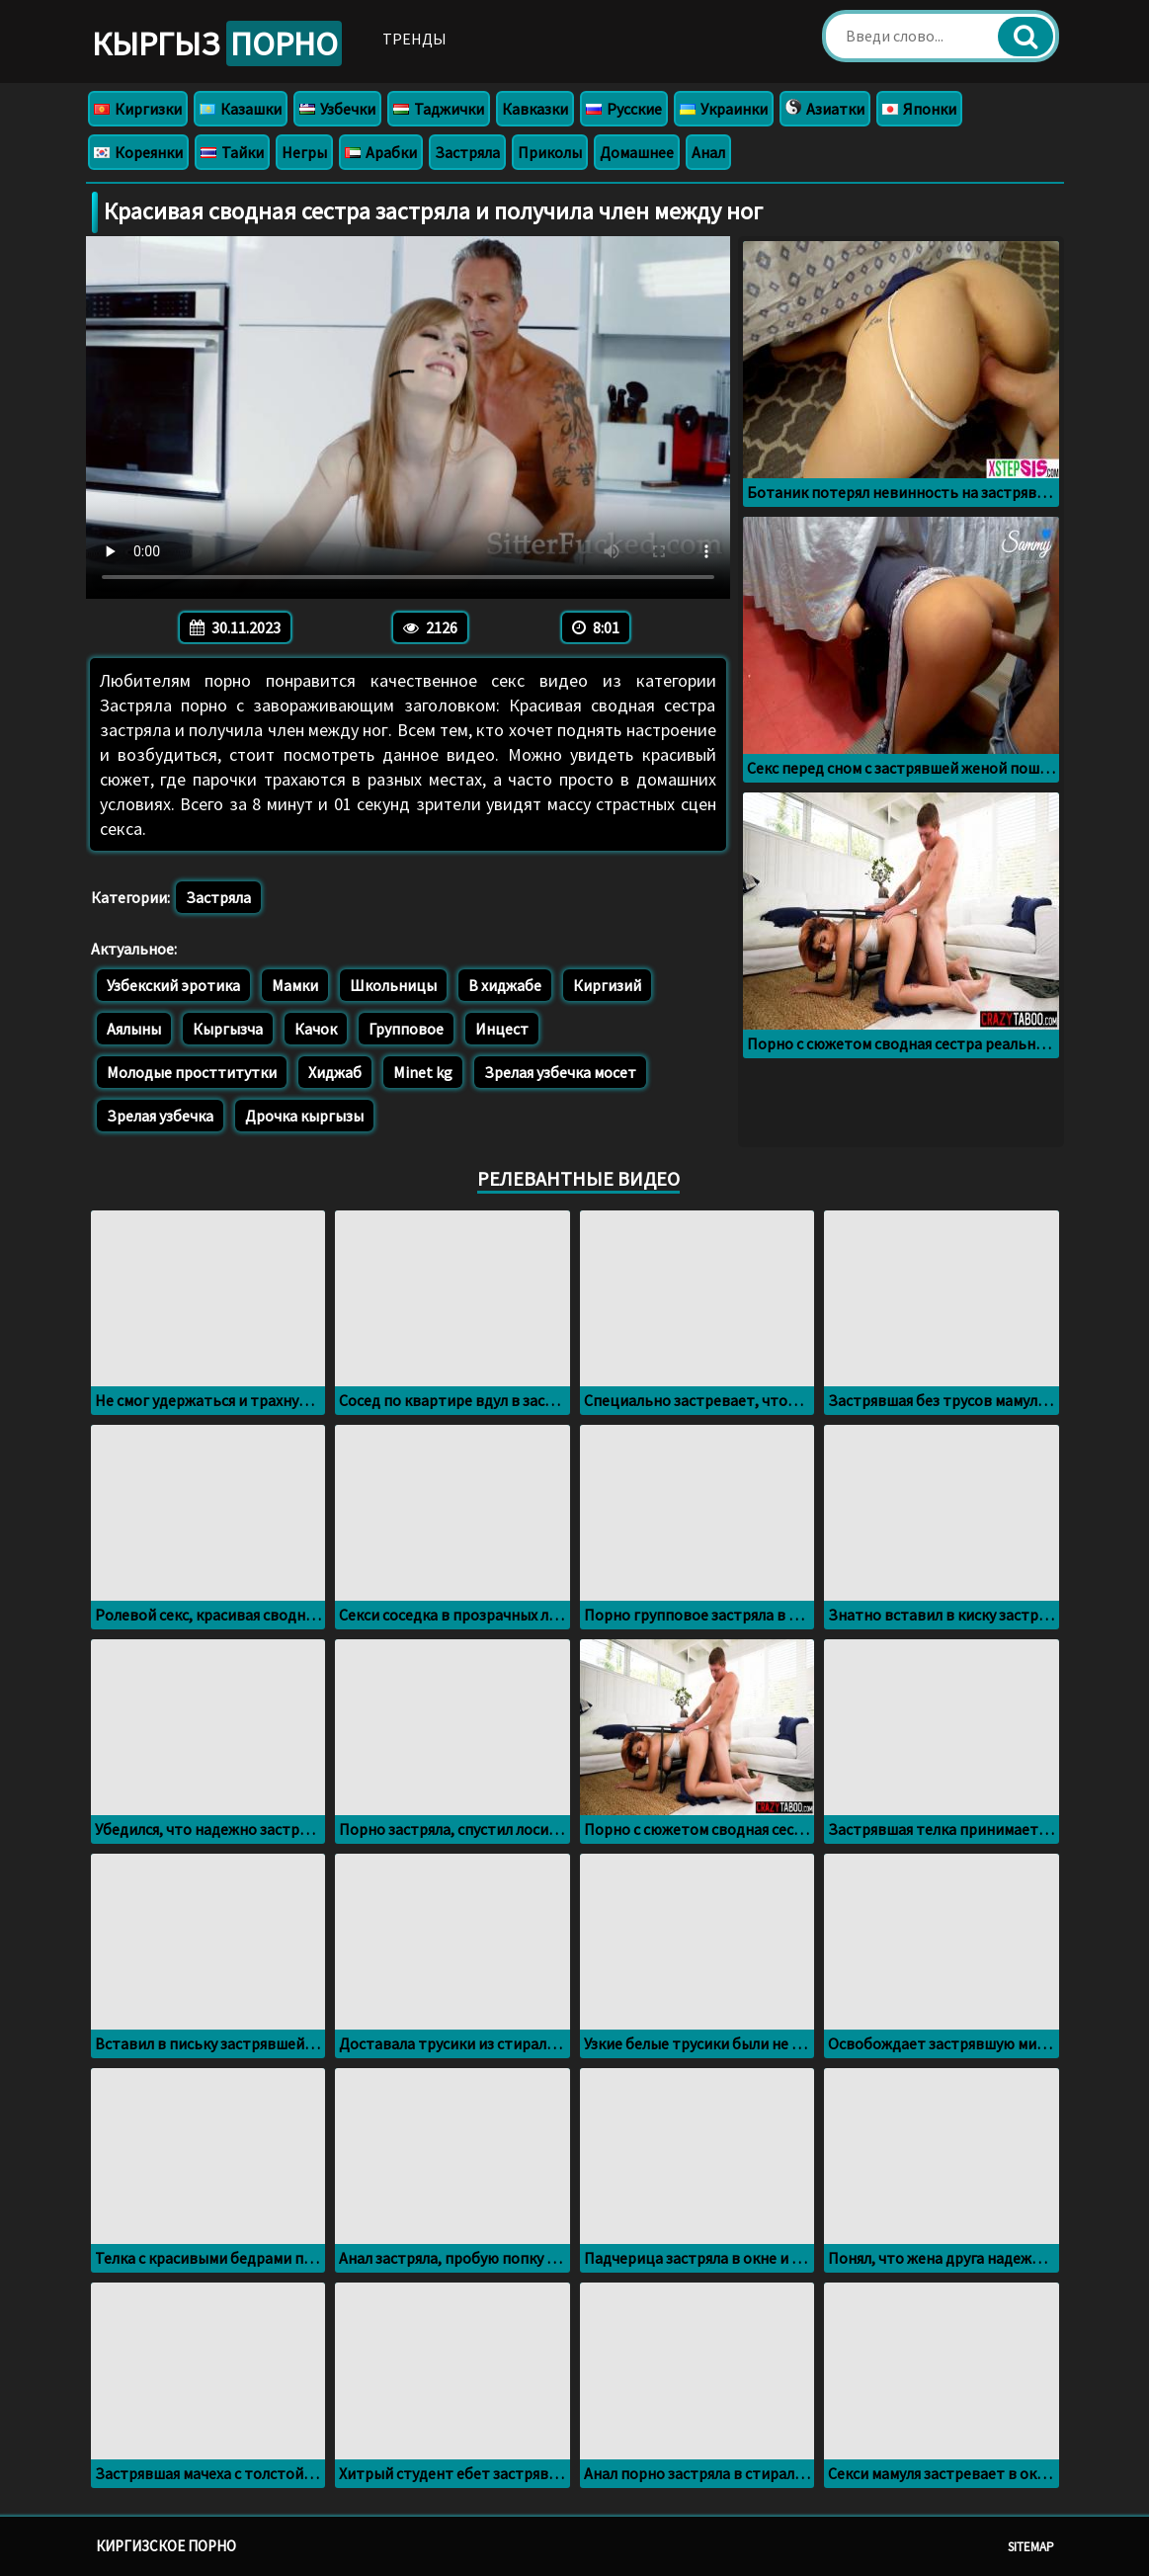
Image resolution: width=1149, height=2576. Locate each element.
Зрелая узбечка (160, 1115)
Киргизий (607, 985)
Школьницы (393, 985)
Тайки (232, 152)
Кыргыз (217, 43)
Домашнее (637, 152)
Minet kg (422, 1072)
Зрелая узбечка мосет (560, 1072)
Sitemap (1031, 2546)
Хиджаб (335, 1072)
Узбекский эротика (173, 985)
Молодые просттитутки (192, 1072)
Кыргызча (228, 1029)
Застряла (467, 152)
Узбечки (337, 109)
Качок (315, 1029)
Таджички (438, 109)
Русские (624, 109)
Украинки (724, 109)
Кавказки (535, 109)
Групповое (406, 1029)
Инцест (502, 1029)
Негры (304, 152)
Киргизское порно (166, 2545)
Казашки (241, 109)
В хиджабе (504, 985)
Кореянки (138, 152)
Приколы (550, 152)
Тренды (414, 38)
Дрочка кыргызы (304, 1115)
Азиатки (824, 109)
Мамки (295, 985)
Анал (708, 152)
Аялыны (134, 1029)
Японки (919, 109)
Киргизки (138, 109)
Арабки (381, 152)
